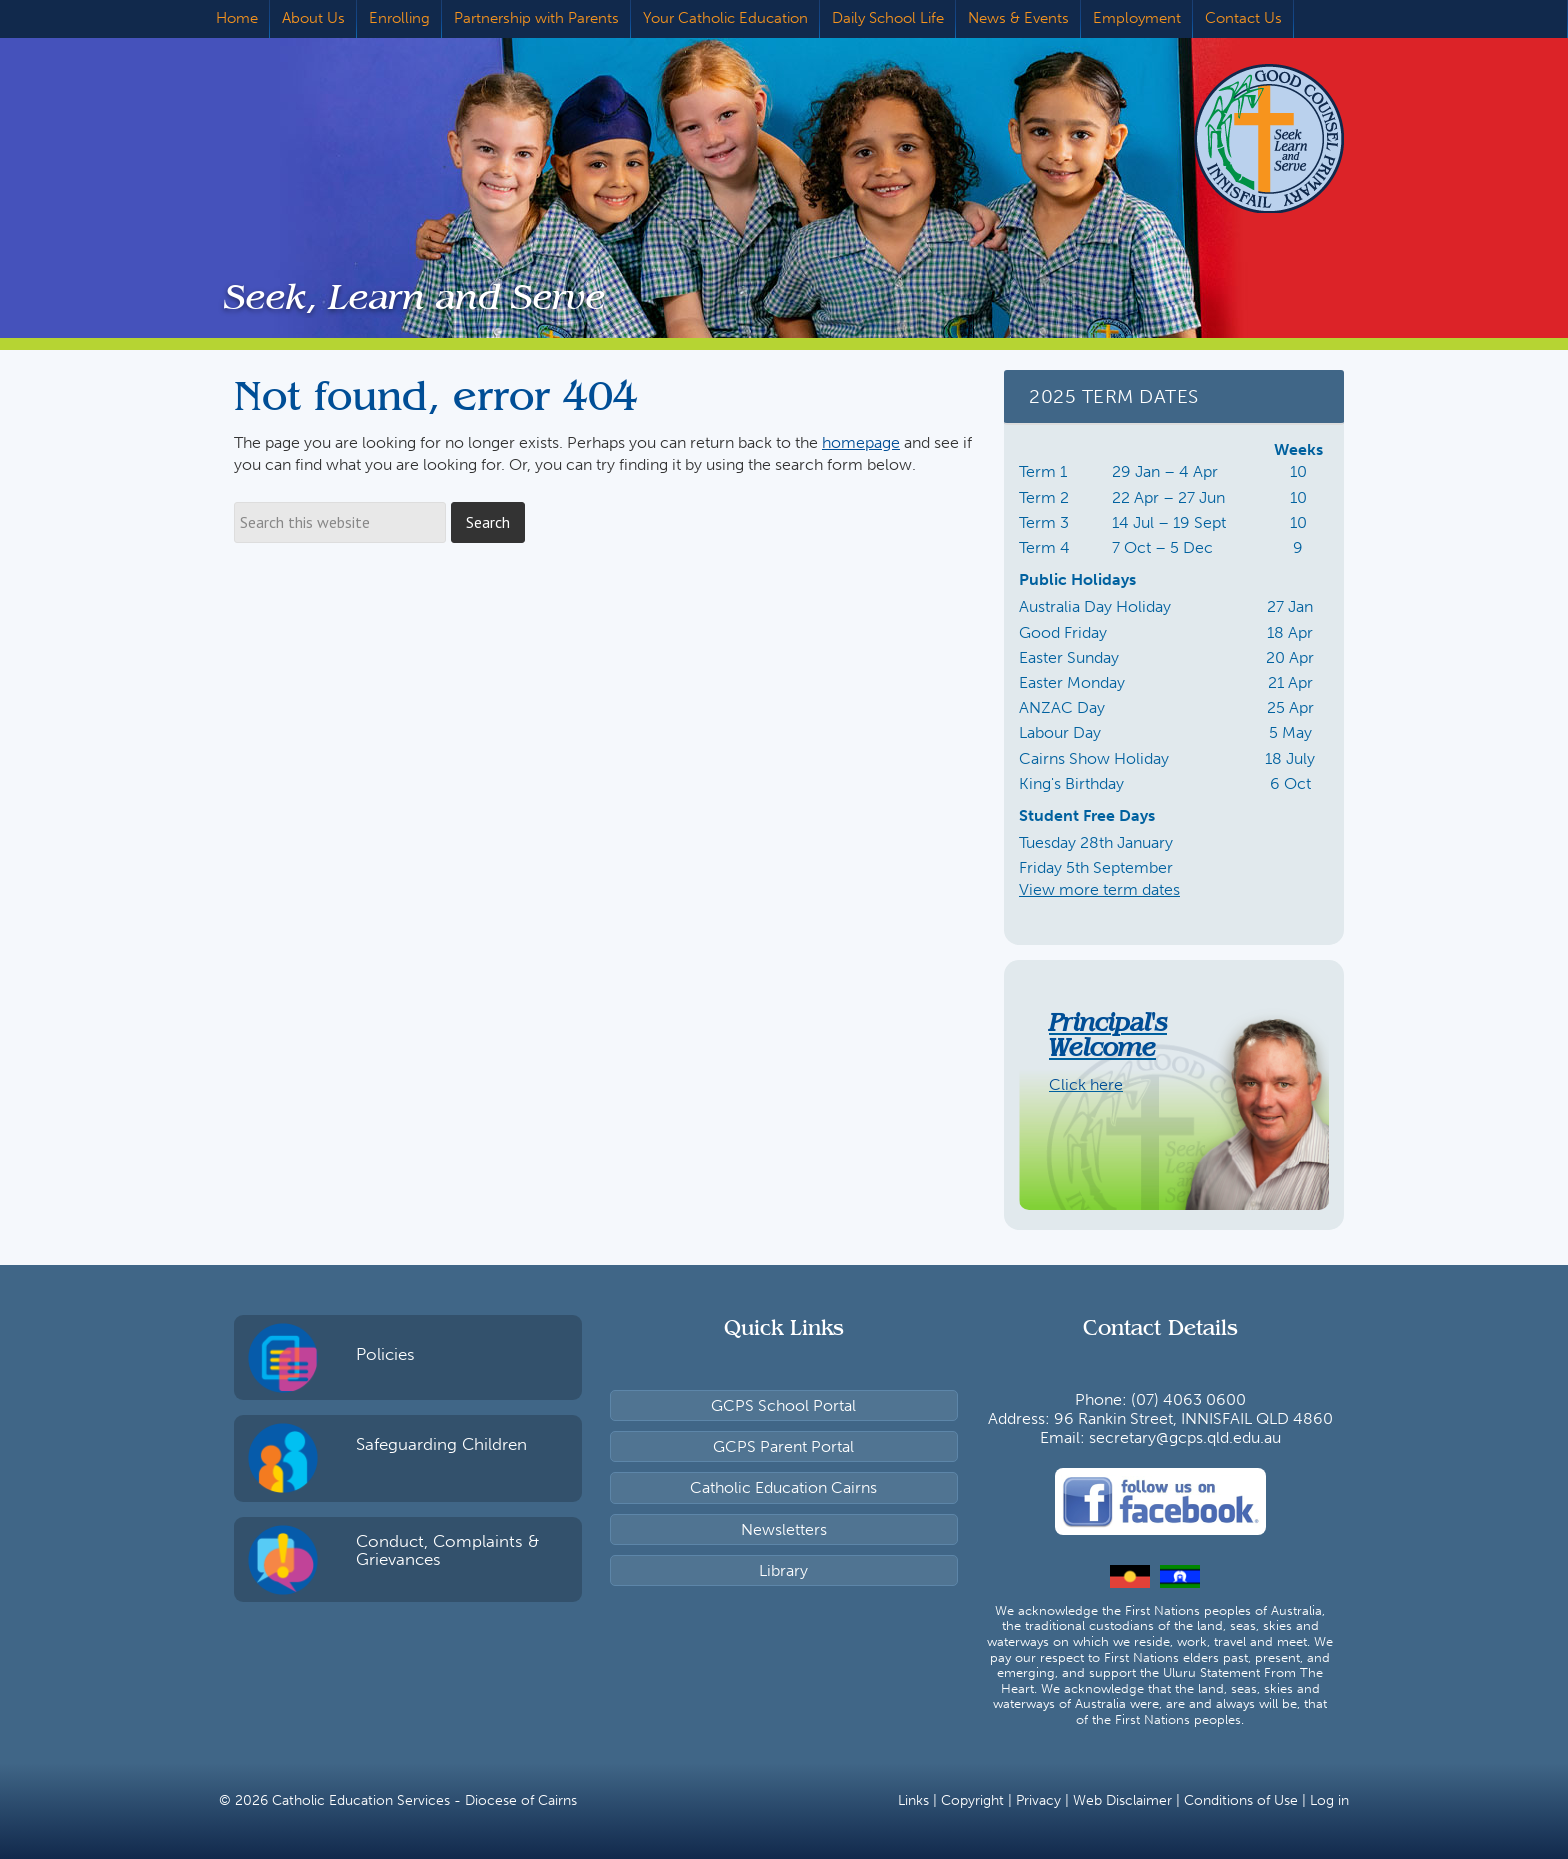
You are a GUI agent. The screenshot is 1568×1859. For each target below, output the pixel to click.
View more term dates (1099, 889)
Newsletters (784, 1529)
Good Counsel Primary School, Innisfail (1239, 138)
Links (913, 1800)
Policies (385, 1354)
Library (783, 1570)
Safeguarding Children (441, 1444)
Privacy (1038, 1800)
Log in (1329, 1800)
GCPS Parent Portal (783, 1446)
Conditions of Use (1241, 1800)
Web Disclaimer (1122, 1800)
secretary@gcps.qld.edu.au (1185, 1437)
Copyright (972, 1800)
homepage (861, 442)
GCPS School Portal (783, 1405)
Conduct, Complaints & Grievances (447, 1550)
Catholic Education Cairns (783, 1487)
